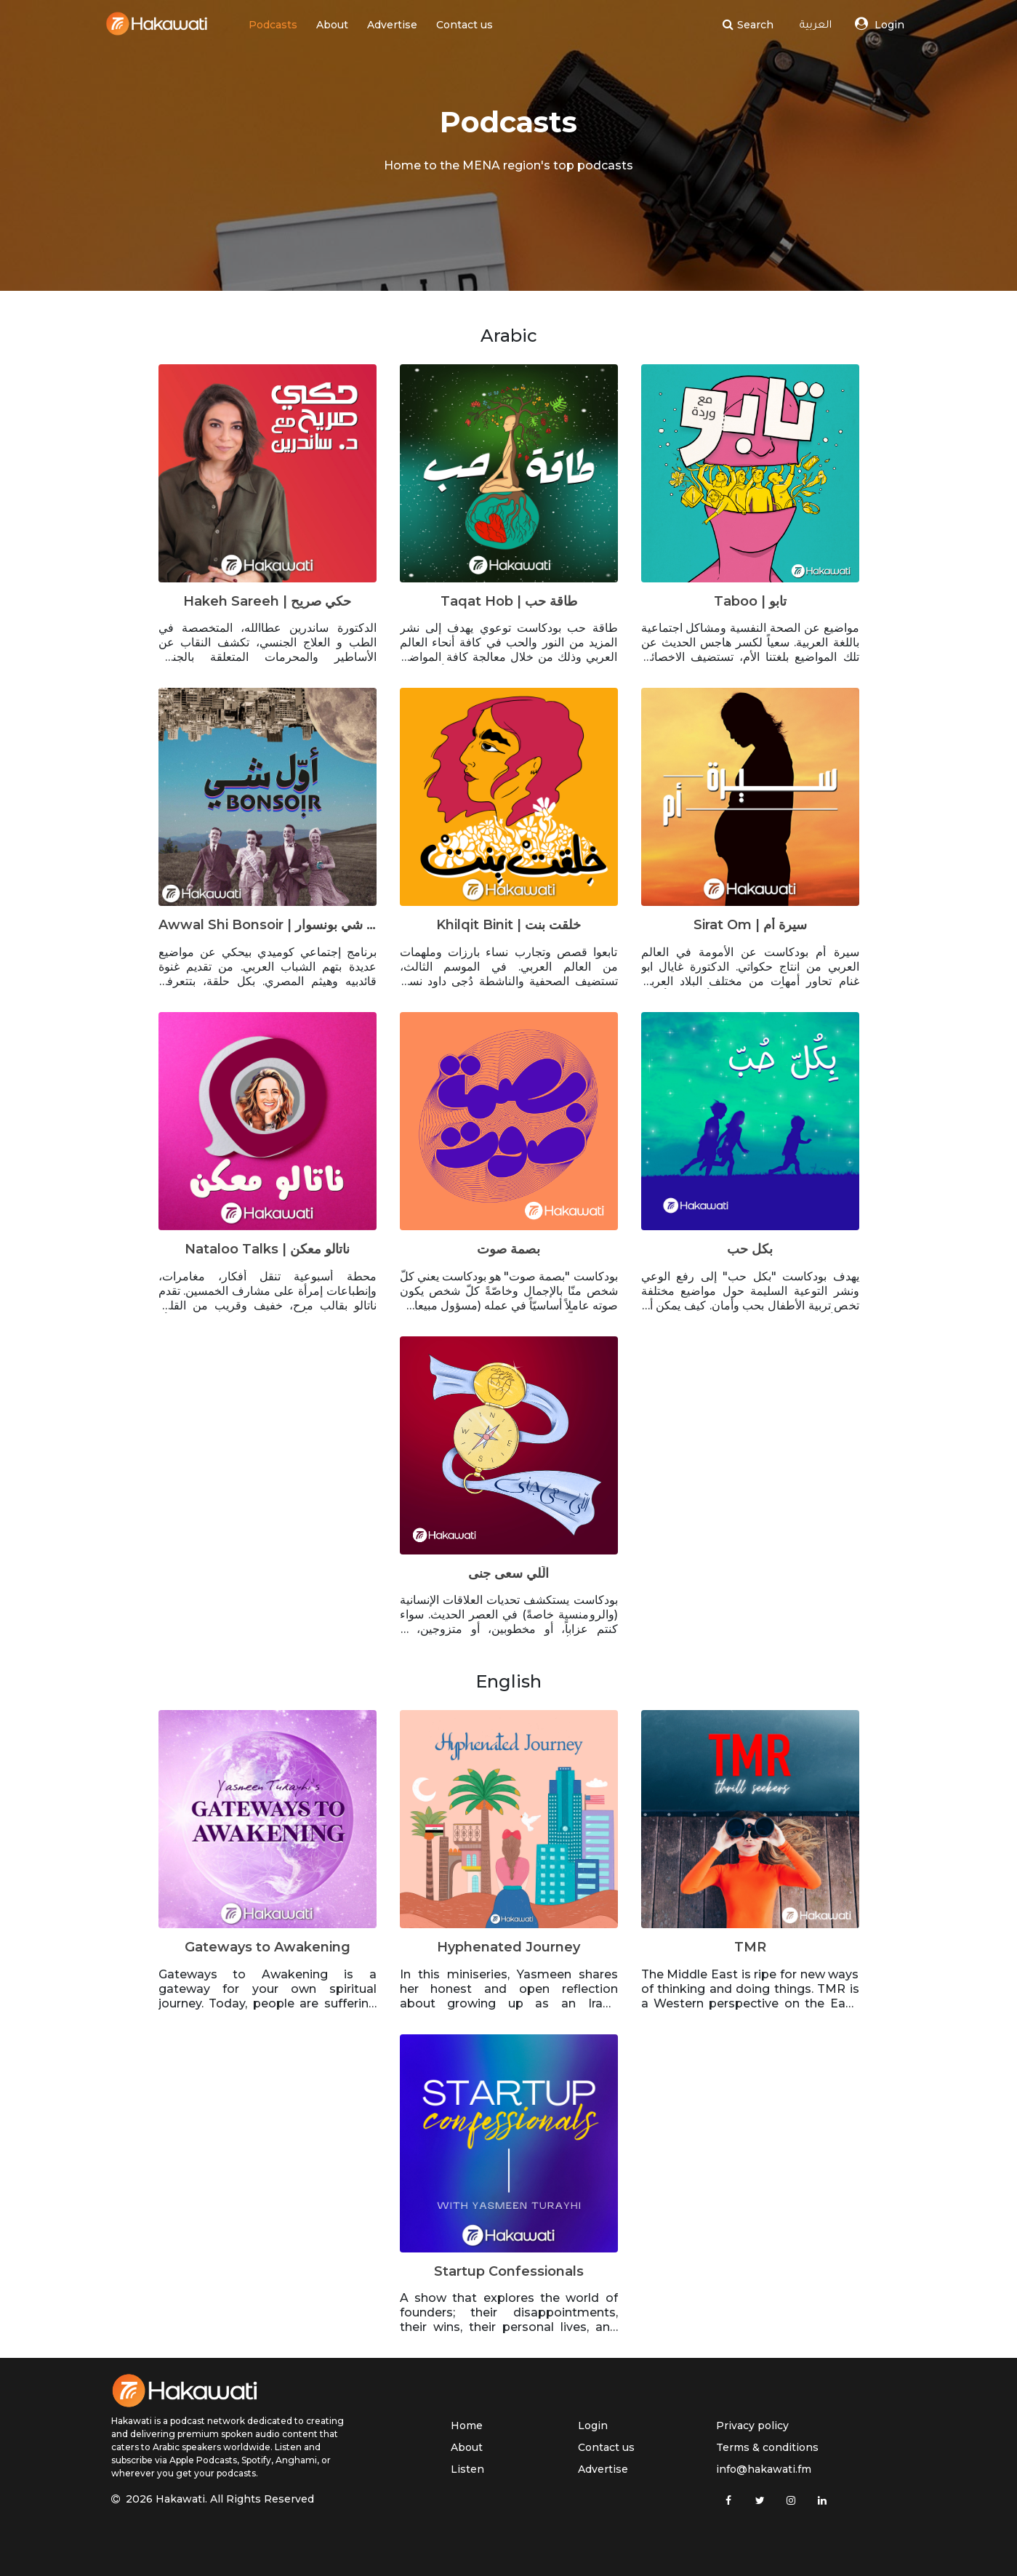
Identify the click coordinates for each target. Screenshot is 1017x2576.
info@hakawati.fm (763, 2469)
